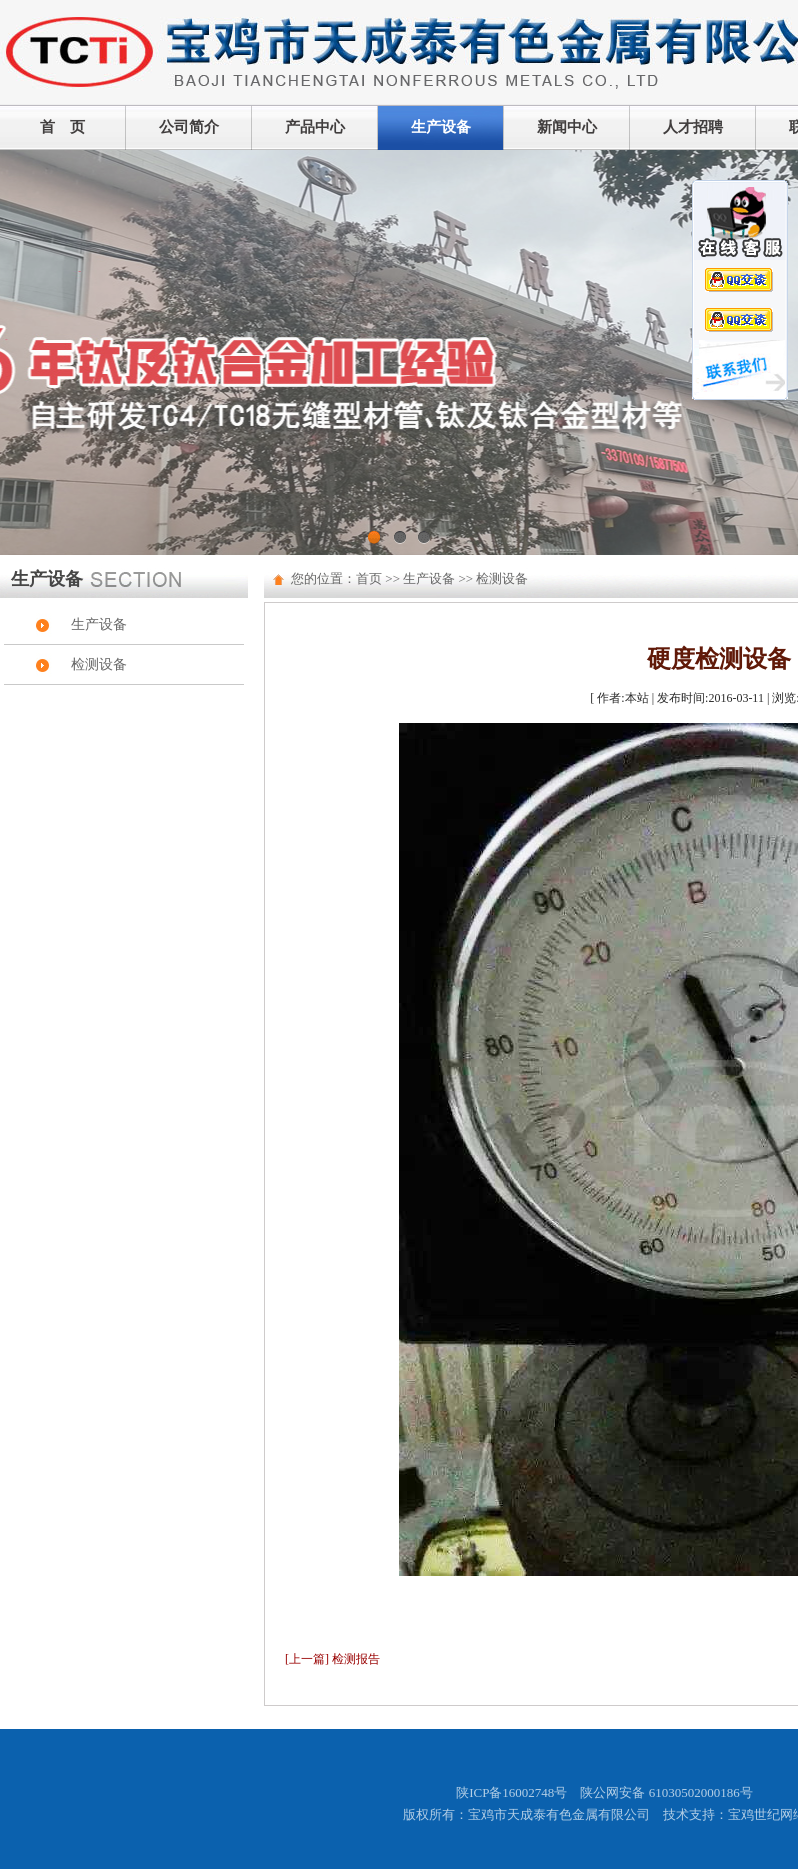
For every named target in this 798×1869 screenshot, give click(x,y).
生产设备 (441, 127)
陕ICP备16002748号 (511, 1792)
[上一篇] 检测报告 (332, 1659)
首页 (369, 578)
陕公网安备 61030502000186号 (666, 1792)
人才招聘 (693, 127)
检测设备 (99, 664)
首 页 (62, 127)
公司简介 (189, 127)
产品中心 (315, 127)
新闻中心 (567, 127)
